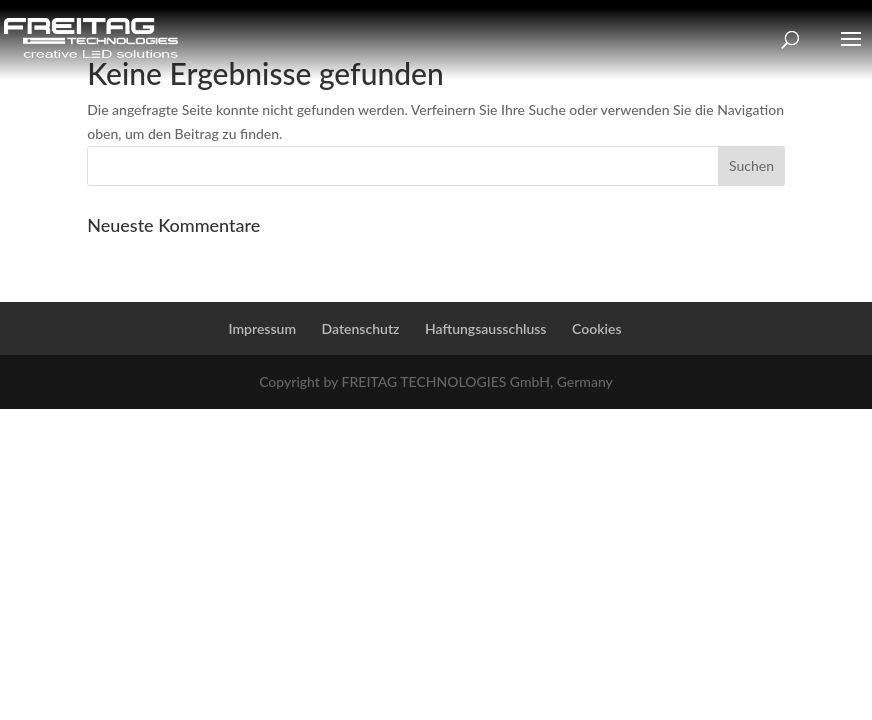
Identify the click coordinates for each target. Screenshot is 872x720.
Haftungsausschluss (486, 328)
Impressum (263, 328)
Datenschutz (361, 328)
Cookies (596, 328)
